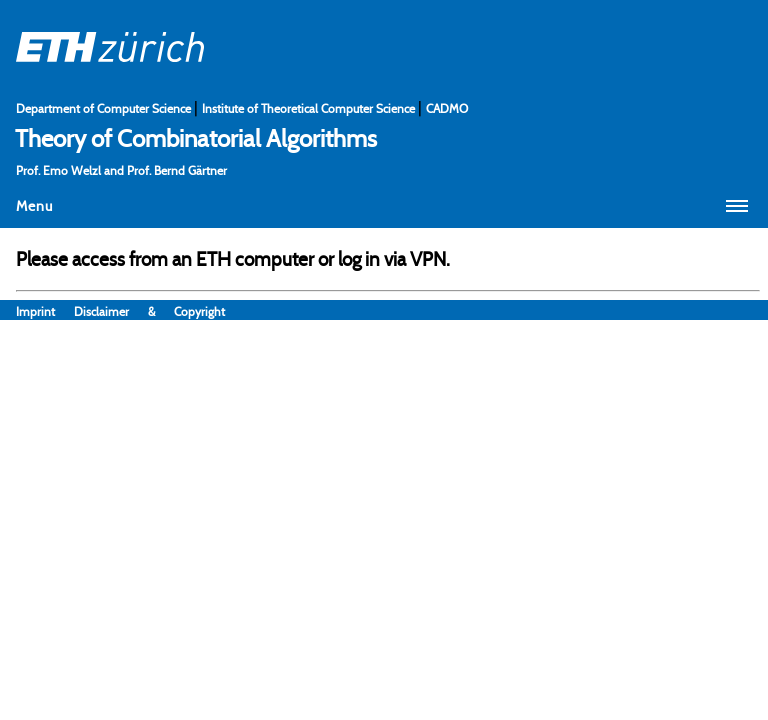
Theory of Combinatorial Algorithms (196, 138)
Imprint (45, 311)
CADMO (447, 108)
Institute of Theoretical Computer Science (310, 108)
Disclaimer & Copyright (149, 311)
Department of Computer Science (105, 108)
